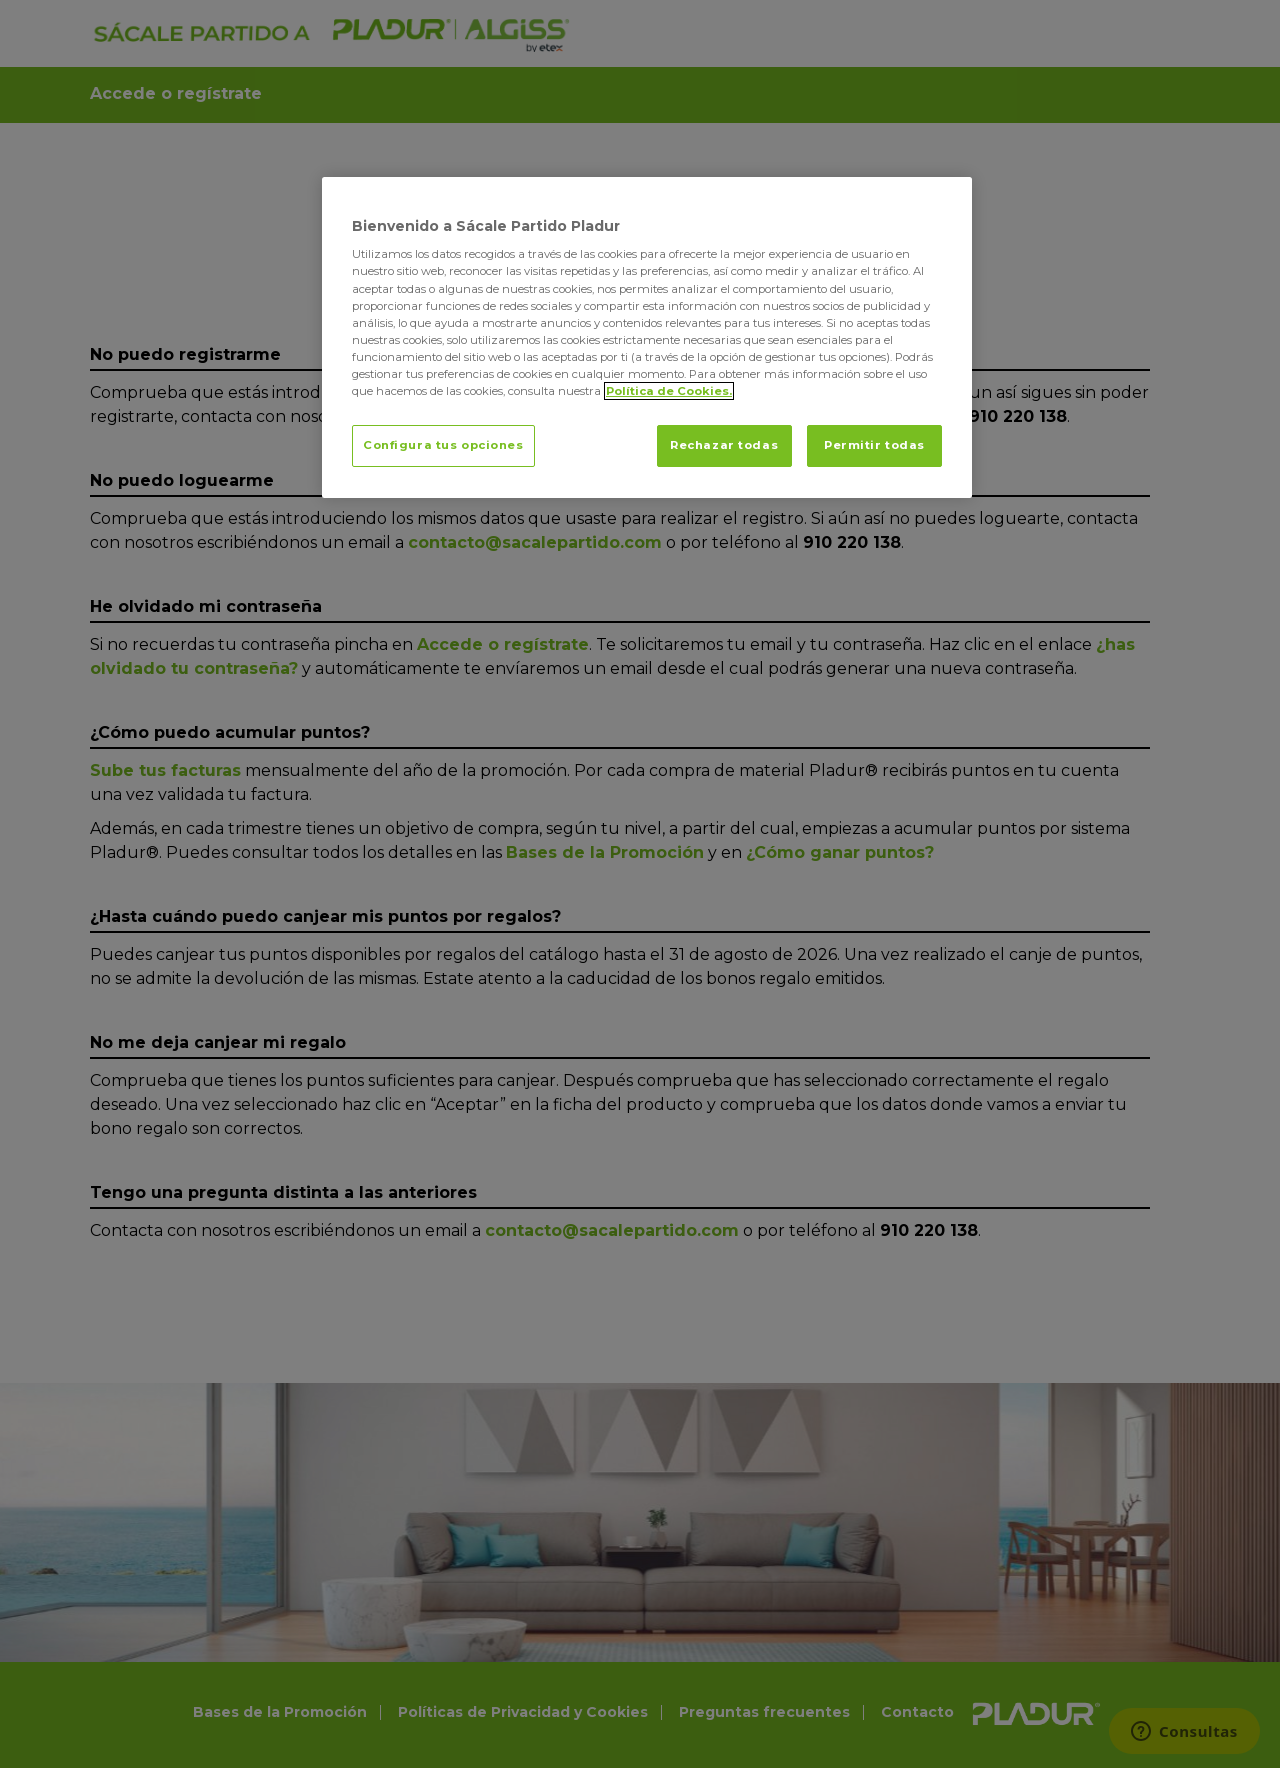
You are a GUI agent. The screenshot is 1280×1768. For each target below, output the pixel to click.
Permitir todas (874, 445)
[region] (647, 337)
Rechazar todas (724, 445)
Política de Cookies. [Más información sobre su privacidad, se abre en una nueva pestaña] (669, 391)
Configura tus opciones (443, 445)
